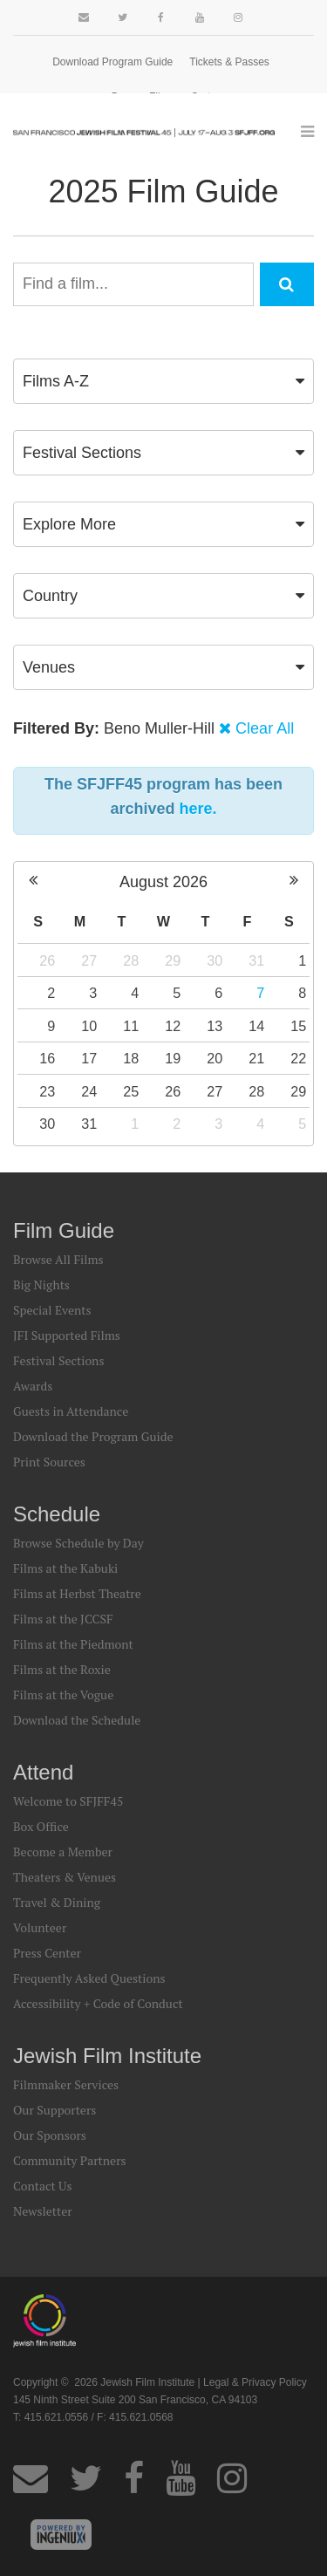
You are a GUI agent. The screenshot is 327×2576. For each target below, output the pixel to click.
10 (89, 1026)
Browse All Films (58, 1259)
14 (256, 1026)
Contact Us (42, 2185)
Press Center (47, 1952)
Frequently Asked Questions (89, 1978)
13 (214, 1026)
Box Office (41, 1826)
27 (89, 960)
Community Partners (69, 2160)
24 (89, 1091)
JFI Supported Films (66, 1335)
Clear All (264, 728)
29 (173, 960)
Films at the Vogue (63, 1694)
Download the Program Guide (93, 1436)
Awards (32, 1385)
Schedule (56, 1514)
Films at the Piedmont (73, 1644)
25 (131, 1091)
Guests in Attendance (70, 1411)
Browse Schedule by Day (78, 1542)
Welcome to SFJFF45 (68, 1801)
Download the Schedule (76, 1720)
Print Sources (49, 1461)
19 (173, 1058)
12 (173, 1026)
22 (298, 1058)
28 (131, 960)
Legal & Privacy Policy (255, 2382)
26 (47, 960)
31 (256, 960)
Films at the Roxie (62, 1669)
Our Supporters (54, 2109)
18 (131, 1058)
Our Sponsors (49, 2135)
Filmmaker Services (66, 2084)
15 (298, 1026)
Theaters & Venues (64, 1877)
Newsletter (42, 2211)
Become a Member (62, 1851)
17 (89, 1058)
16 (47, 1058)
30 (214, 960)
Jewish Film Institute (107, 2055)
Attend (43, 1772)
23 (47, 1091)
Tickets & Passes (229, 62)
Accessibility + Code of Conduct (98, 2003)
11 (131, 1026)
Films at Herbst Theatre (77, 1593)
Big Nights (41, 1284)
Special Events (52, 1310)
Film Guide (63, 1230)
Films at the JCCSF (63, 1618)
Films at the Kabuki (65, 1568)
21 (256, 1058)
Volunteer (39, 1927)
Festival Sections (59, 1360)
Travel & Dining (56, 1902)
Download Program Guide (112, 62)
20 (214, 1058)
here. (198, 808)
